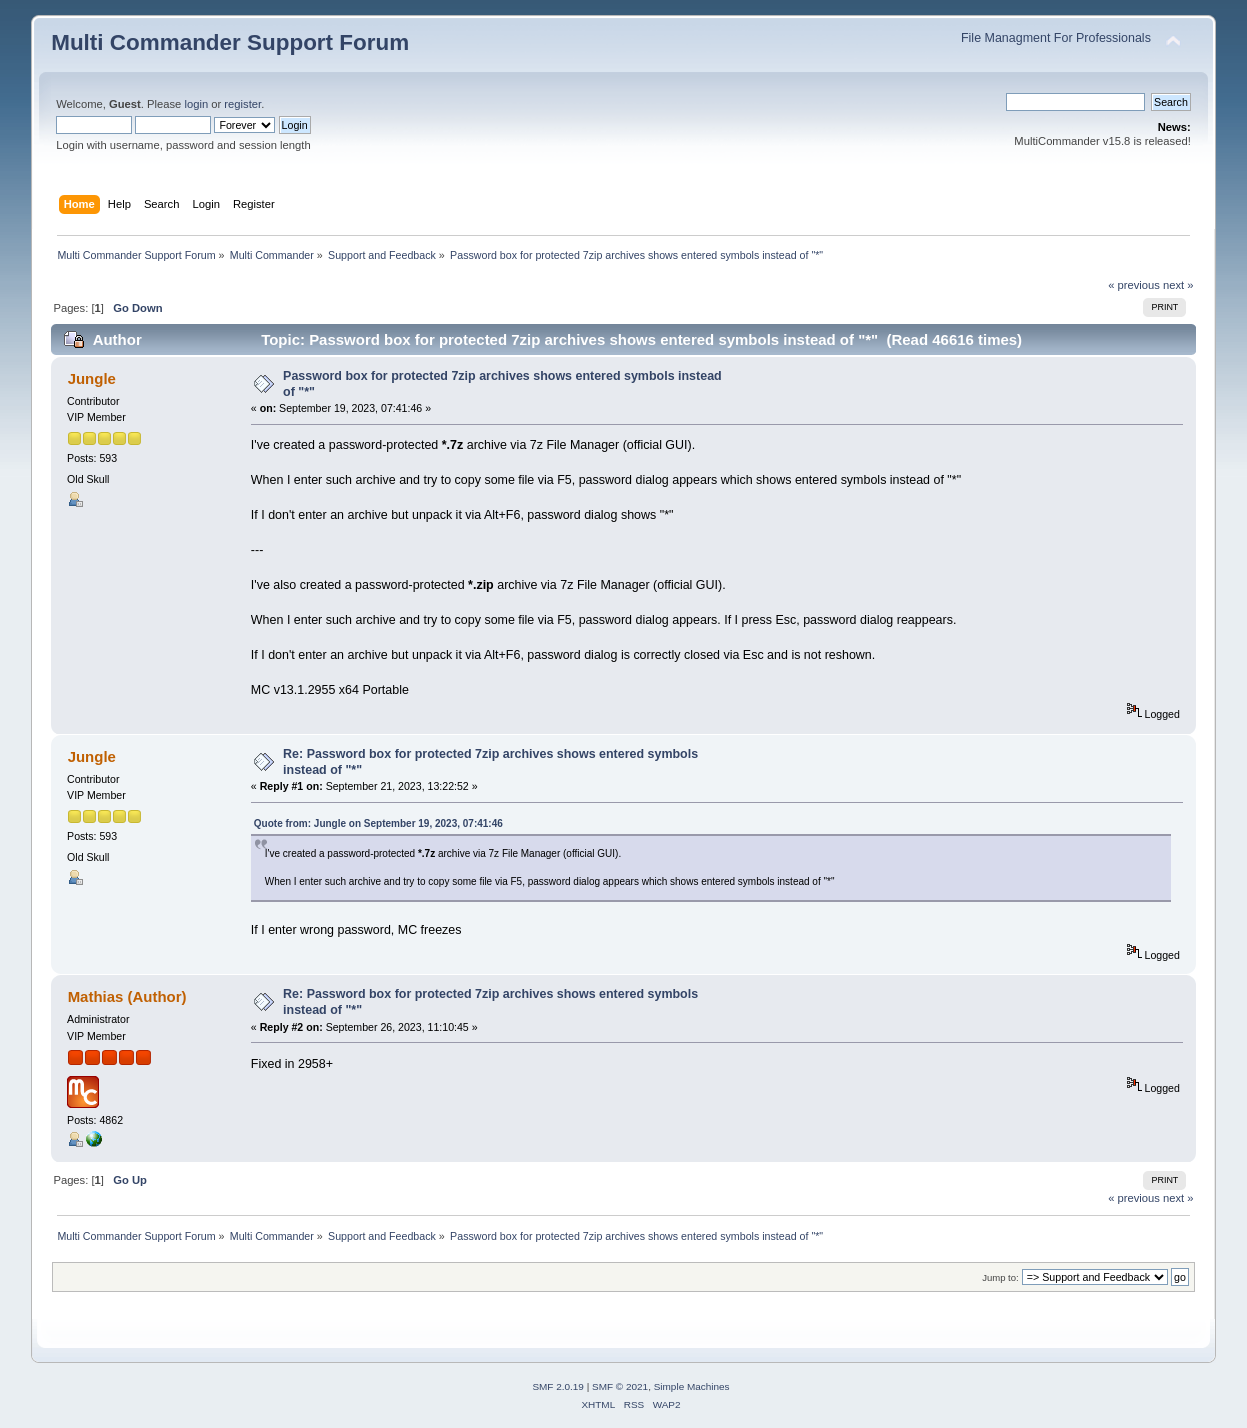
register (242, 104)
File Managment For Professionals (1056, 38)
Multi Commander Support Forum (230, 42)
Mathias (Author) (127, 996)
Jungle (92, 378)
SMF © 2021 (620, 1386)
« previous (1134, 285)
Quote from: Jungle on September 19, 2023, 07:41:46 (378, 823)
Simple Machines (692, 1386)
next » (1178, 285)
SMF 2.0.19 (558, 1386)
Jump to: (1000, 1277)
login (196, 104)
